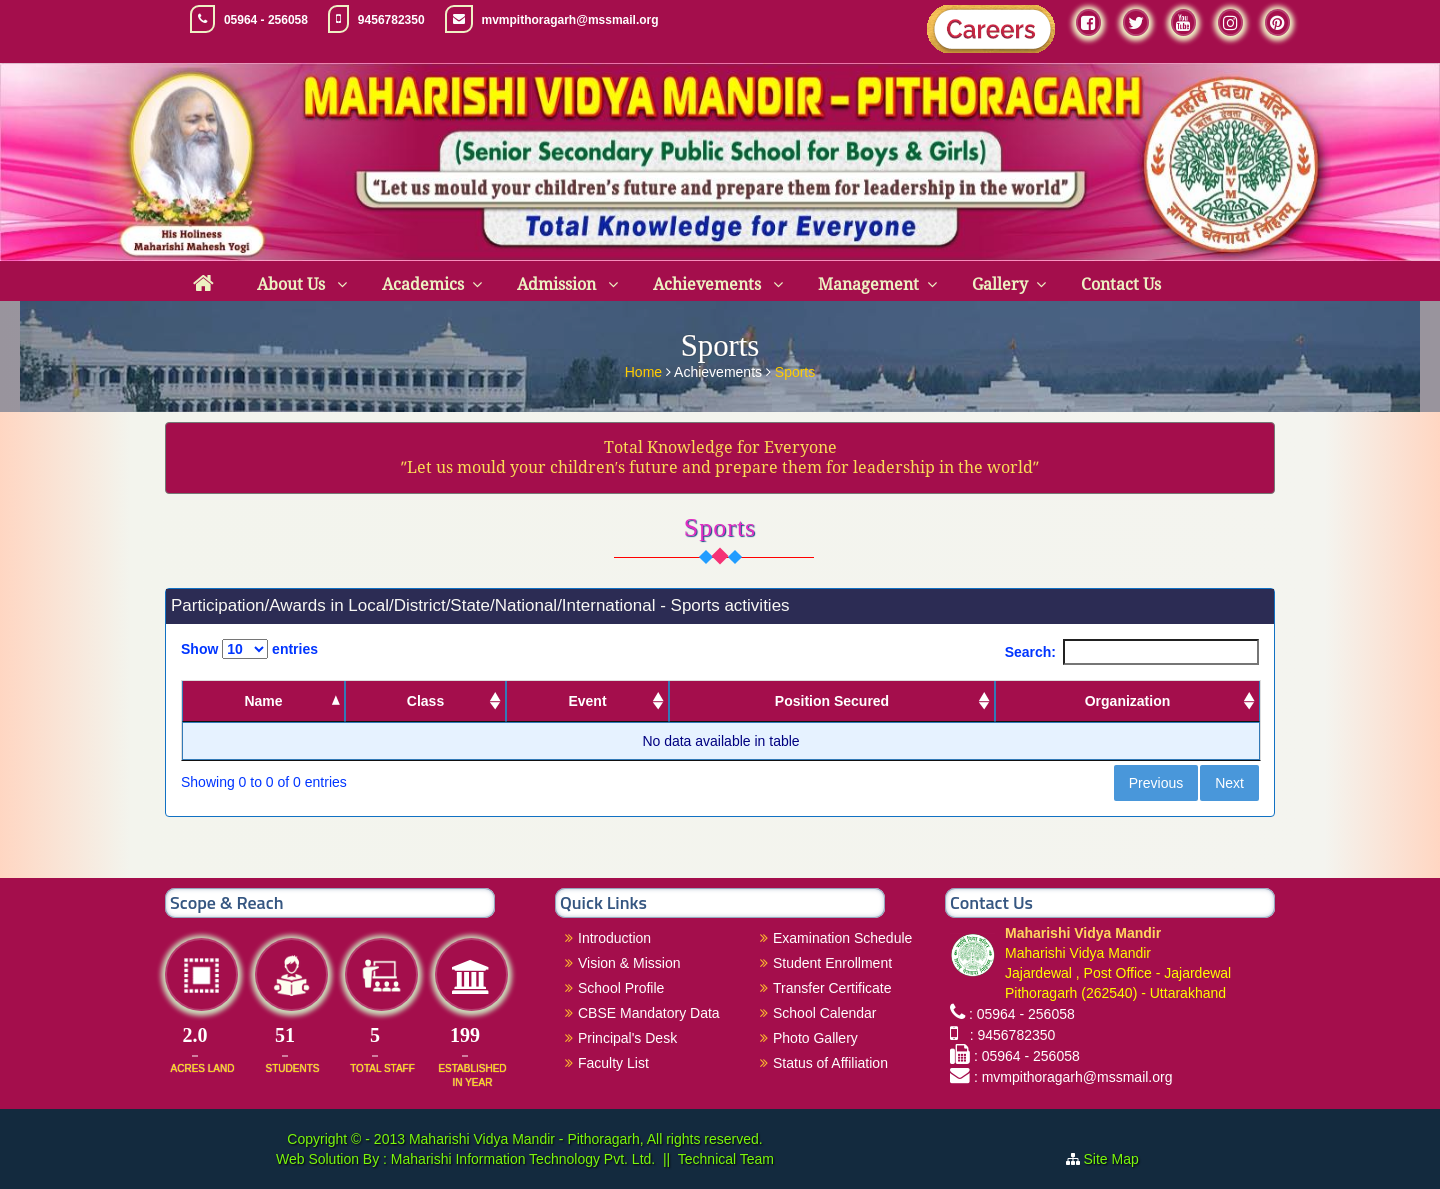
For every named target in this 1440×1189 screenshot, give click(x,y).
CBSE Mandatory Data (649, 1013)
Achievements (709, 284)
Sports (795, 371)
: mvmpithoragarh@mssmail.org (1073, 1077)
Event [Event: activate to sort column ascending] (587, 701)
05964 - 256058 (266, 20)
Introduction (614, 938)
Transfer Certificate (832, 988)
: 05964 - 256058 (1022, 1014)
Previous (1156, 783)
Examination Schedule (842, 938)
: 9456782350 (1008, 1035)
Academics (423, 284)
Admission (558, 284)
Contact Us (1121, 284)
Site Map (1119, 1159)
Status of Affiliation (830, 1063)
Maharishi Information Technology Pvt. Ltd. (521, 1159)
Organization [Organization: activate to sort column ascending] (1128, 701)
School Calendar (825, 1013)
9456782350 (391, 20)
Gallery (1000, 284)
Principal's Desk (627, 1038)
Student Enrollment (832, 963)
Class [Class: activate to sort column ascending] (425, 701)
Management (868, 284)
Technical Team (726, 1159)
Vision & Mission (629, 963)
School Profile (621, 988)
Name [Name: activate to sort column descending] (263, 701)
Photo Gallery (815, 1038)
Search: (1132, 652)
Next (1229, 783)
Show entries (249, 649)
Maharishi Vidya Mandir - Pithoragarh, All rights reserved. (586, 1139)
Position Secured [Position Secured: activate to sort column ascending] (832, 701)
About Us (293, 284)
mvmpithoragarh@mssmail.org (570, 20)
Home (645, 371)
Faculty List (613, 1063)
